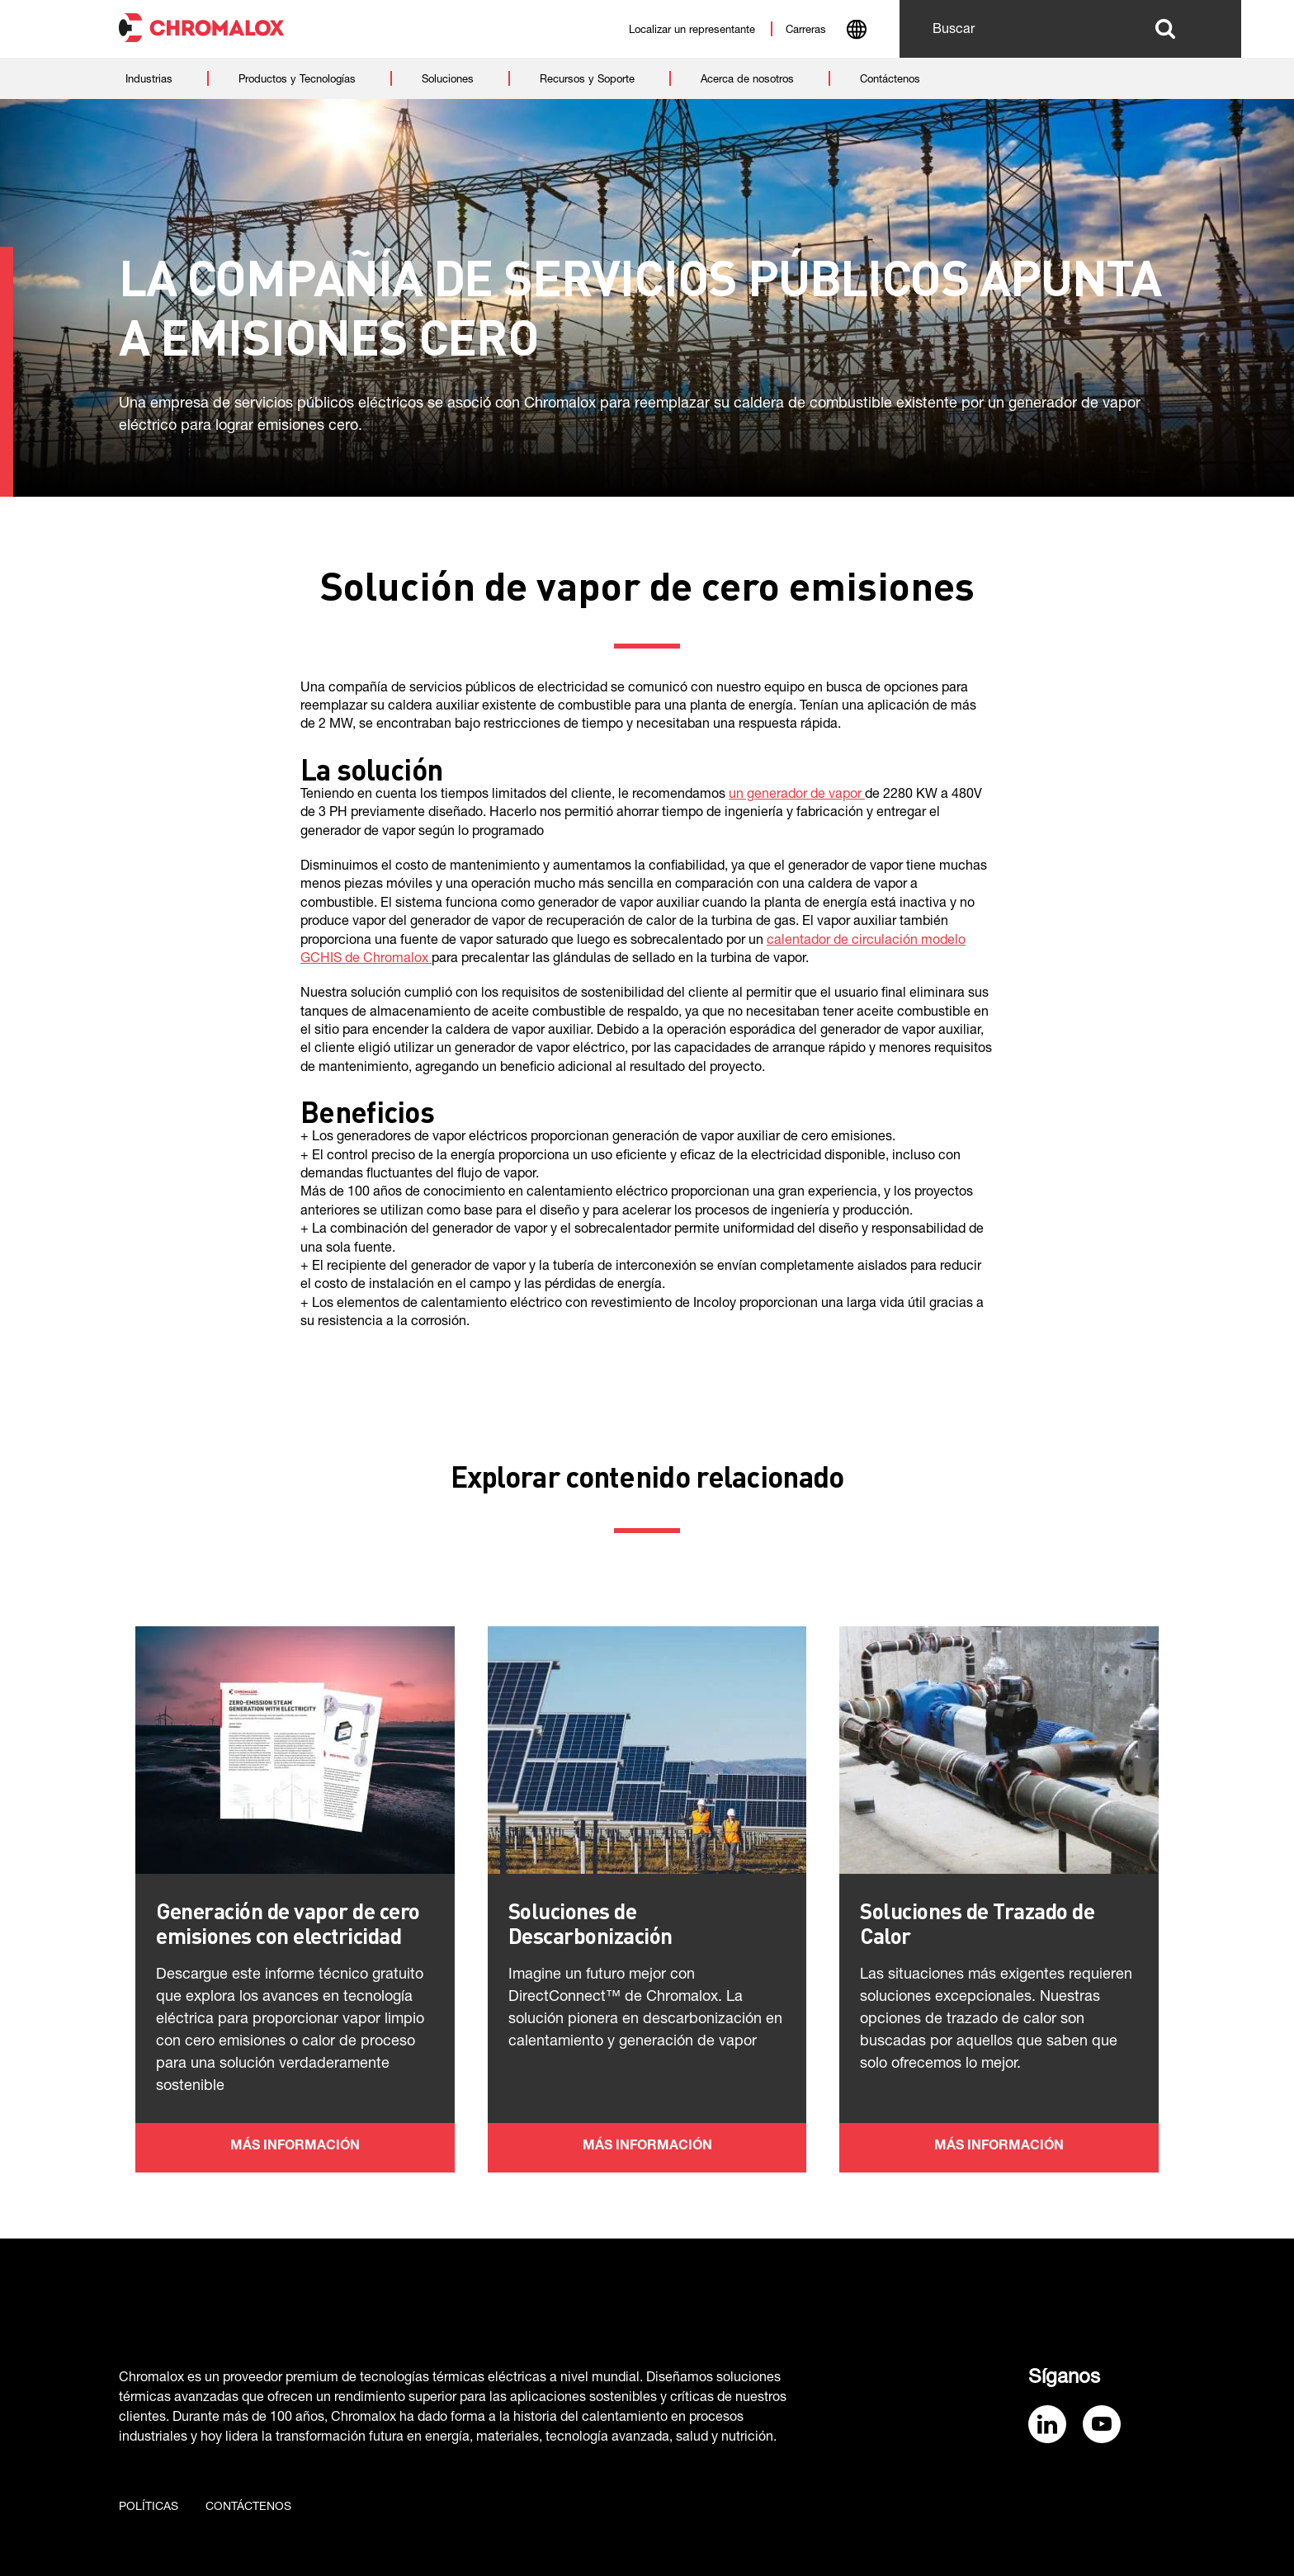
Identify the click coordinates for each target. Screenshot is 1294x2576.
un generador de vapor (797, 795)
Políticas (148, 2507)
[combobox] (856, 31)
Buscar (1165, 29)
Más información (295, 2147)
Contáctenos (248, 2507)
